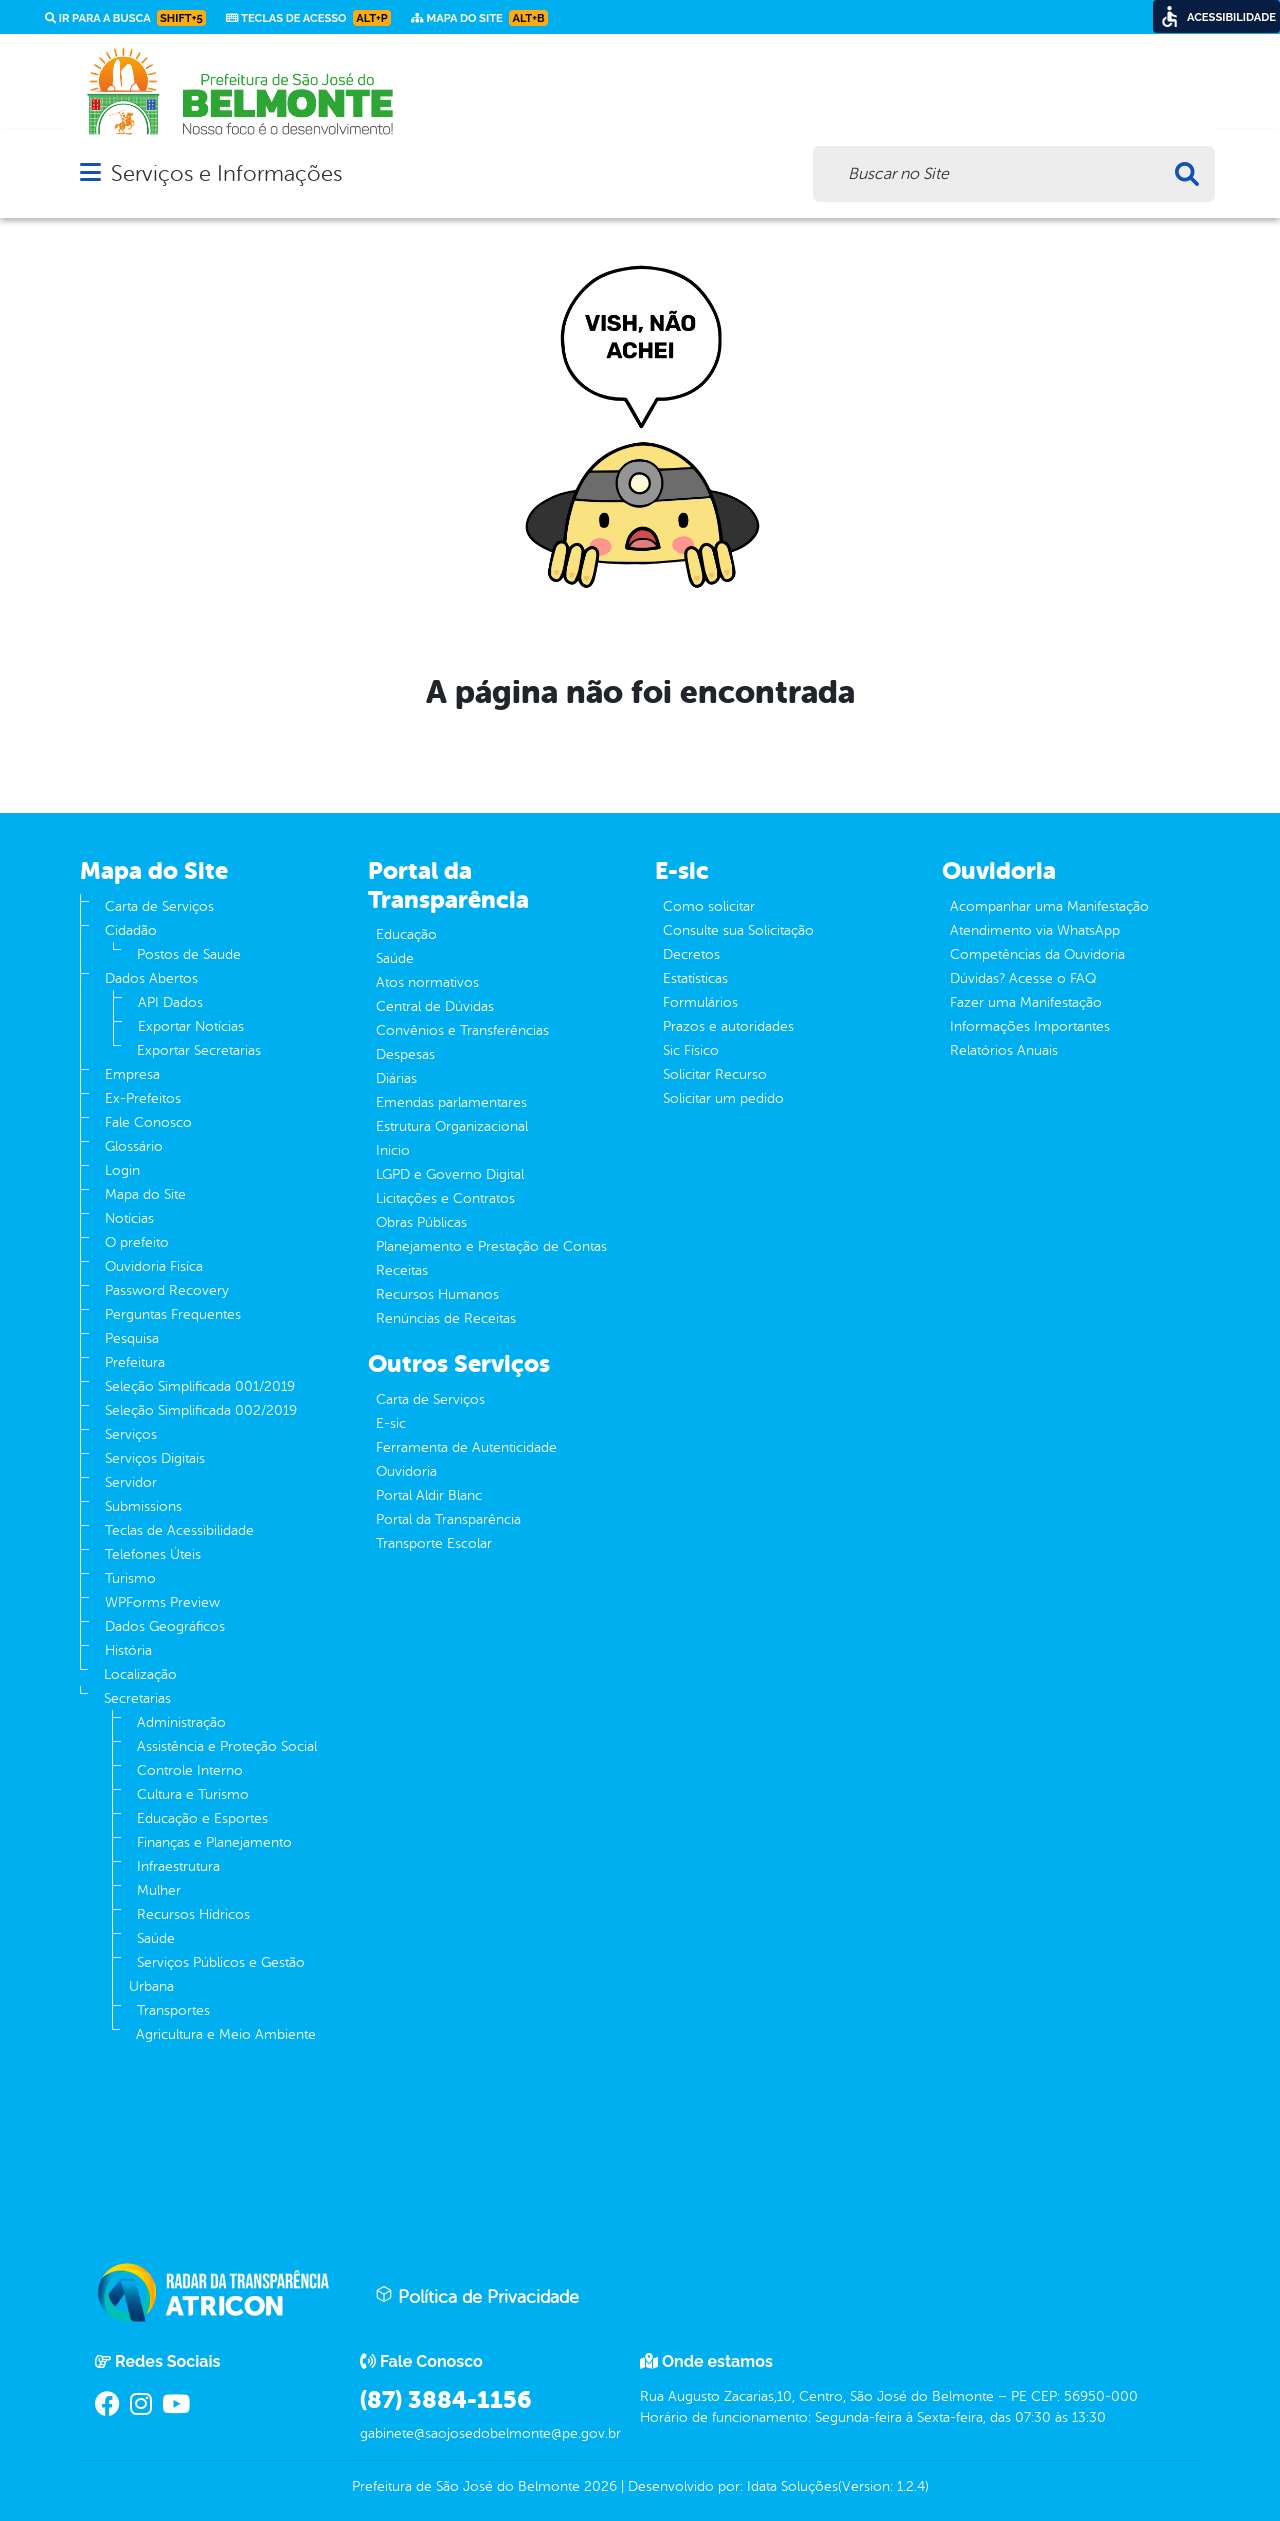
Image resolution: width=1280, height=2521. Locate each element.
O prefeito (137, 1242)
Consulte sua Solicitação (738, 930)
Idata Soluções (792, 2486)
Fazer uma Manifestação (1026, 1002)
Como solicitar (709, 906)
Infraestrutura (178, 1866)
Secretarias (137, 1698)
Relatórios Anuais (1004, 1050)
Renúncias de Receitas (446, 1318)
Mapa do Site (145, 1194)
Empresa (132, 1074)
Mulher (159, 1890)
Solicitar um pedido (723, 1098)
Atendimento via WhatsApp (1035, 930)
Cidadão (131, 930)
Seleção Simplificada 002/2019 (201, 1410)
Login (122, 1170)
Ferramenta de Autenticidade (466, 1447)
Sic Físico (691, 1050)
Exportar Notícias (191, 1026)
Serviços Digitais (155, 1458)
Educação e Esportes (202, 1818)
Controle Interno (190, 1770)
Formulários (700, 1002)
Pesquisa (132, 1338)
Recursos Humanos (437, 1294)
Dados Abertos (151, 978)
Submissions (143, 1506)
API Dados (170, 1002)
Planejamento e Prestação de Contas (491, 1246)
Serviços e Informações (226, 173)
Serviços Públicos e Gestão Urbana (217, 1974)
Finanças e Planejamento (214, 1842)
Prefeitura (135, 1362)
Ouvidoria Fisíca (154, 1266)
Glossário (134, 1146)
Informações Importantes (1030, 1026)
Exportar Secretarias (199, 1050)
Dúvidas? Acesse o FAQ (1023, 978)
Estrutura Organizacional (452, 1126)
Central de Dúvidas (435, 1006)
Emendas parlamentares (451, 1102)
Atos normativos (427, 982)
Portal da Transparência (448, 1519)
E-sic (391, 1423)
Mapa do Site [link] (479, 18)
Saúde (156, 1938)
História (128, 1650)
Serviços (131, 1434)
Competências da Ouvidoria (1037, 954)
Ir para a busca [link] (125, 18)
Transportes (173, 2010)
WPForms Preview (162, 1602)
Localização (140, 1674)
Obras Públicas (421, 1222)
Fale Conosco (148, 1122)
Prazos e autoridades (728, 1026)
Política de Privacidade (477, 2296)
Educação (406, 934)
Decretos (691, 954)
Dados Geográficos (165, 1626)
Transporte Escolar (434, 1543)
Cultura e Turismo (193, 1794)
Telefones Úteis (153, 1554)
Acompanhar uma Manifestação (1049, 906)
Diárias (396, 1078)
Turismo (130, 1578)
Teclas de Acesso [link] (308, 18)
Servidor (131, 1482)
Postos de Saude (189, 954)
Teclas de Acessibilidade (179, 1530)
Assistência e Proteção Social (227, 1746)
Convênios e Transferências (462, 1030)
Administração (181, 1722)
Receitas (402, 1270)
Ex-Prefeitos (143, 1098)
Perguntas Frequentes (173, 1314)
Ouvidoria (406, 1471)
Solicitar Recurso (715, 1074)
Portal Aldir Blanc (429, 1495)
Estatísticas (695, 978)
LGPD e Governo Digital (450, 1174)
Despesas (405, 1054)
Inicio (393, 1150)
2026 (598, 2486)
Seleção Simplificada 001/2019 (200, 1386)
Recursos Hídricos (193, 1914)
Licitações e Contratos (445, 1198)
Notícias (129, 1218)
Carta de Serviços (159, 906)
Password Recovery (167, 1290)
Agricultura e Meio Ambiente (226, 2034)
